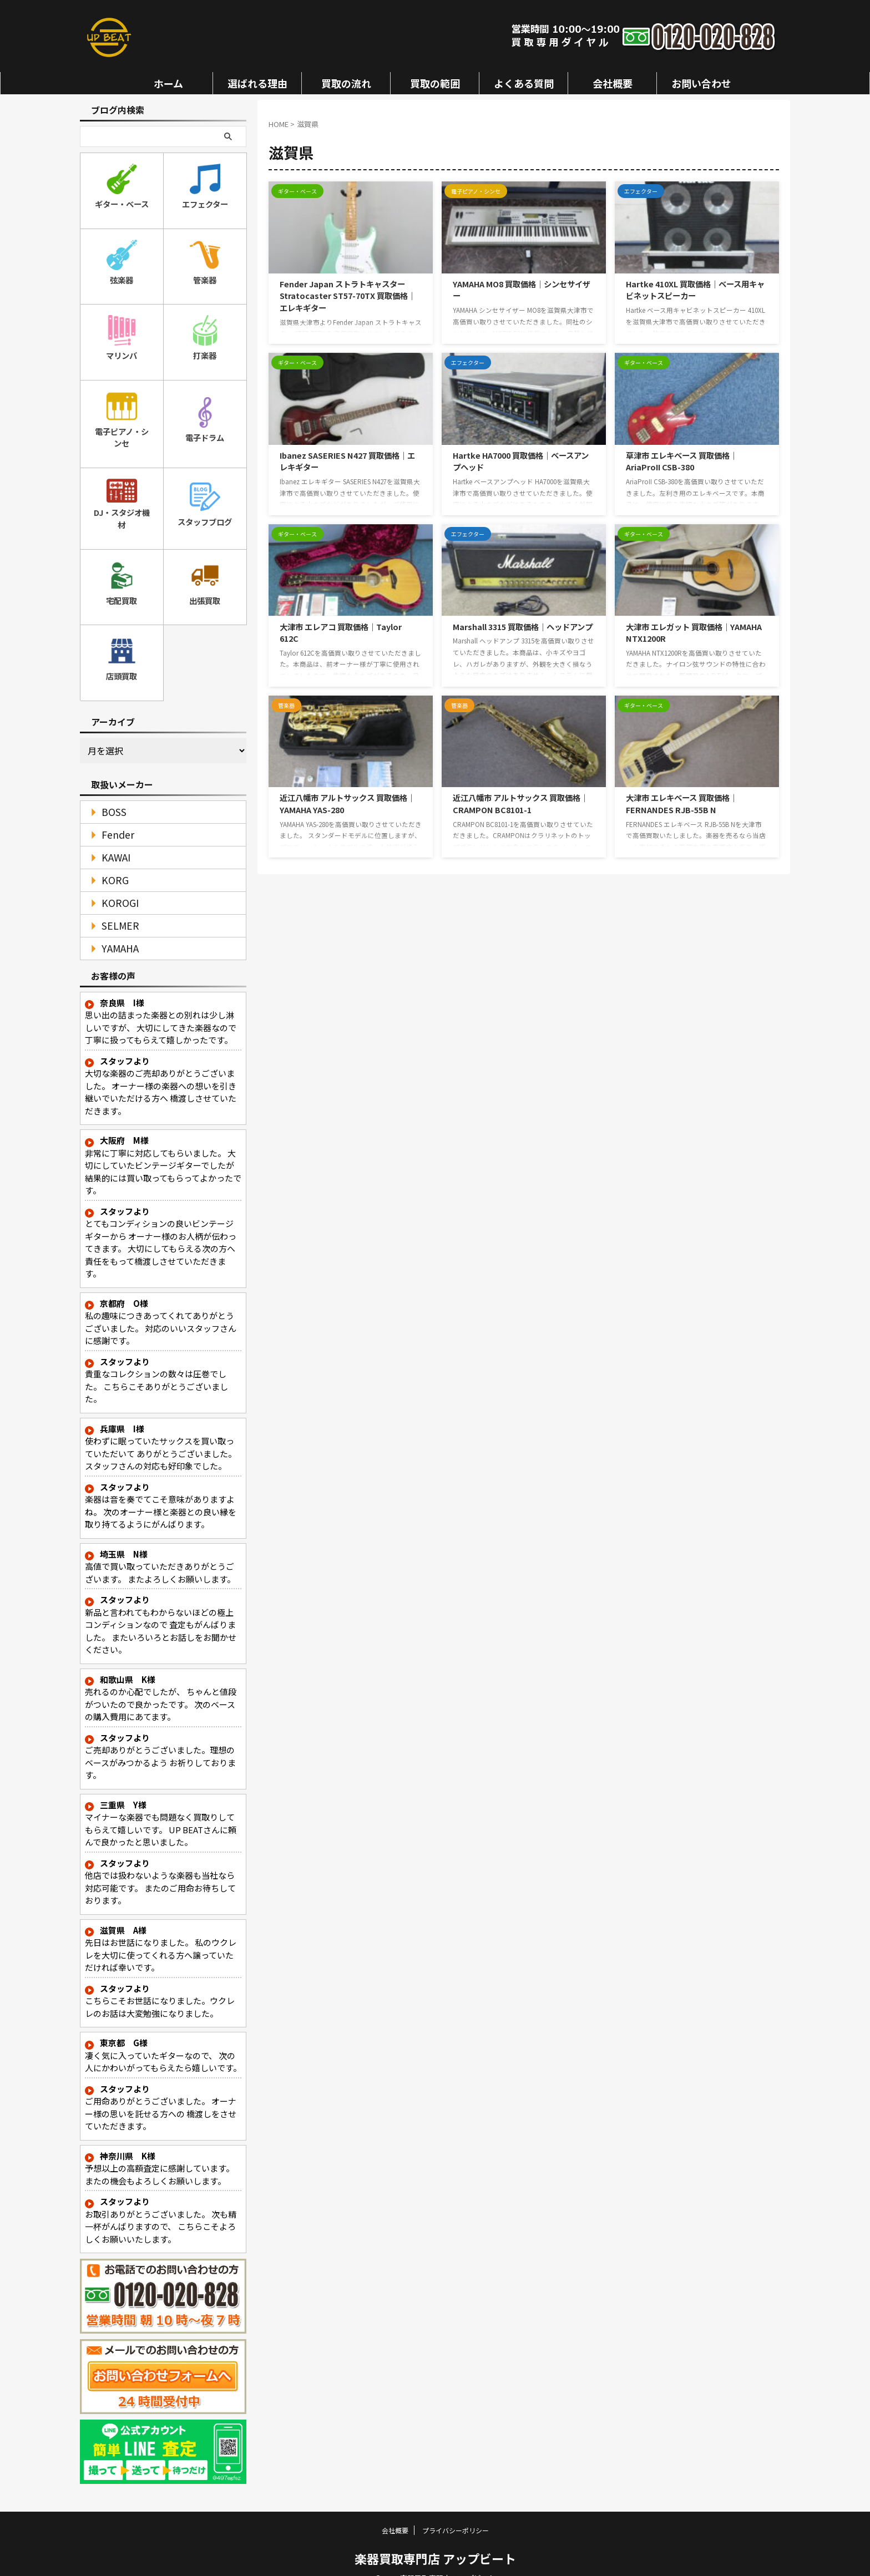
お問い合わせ (701, 83)
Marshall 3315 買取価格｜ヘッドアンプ (523, 626)
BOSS (109, 794)
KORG (110, 862)
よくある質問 (524, 83)
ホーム (168, 83)
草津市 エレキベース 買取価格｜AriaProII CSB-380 (681, 461)
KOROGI (115, 885)
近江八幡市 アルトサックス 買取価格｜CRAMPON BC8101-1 (520, 803)
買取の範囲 (435, 83)
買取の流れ (346, 83)
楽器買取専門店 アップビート (435, 2540)
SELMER (114, 908)
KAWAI (112, 839)
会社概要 (613, 83)
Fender (112, 817)
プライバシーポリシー (455, 2512)
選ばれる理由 (257, 83)
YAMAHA (114, 930)
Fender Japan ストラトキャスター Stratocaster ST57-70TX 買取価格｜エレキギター (348, 295)
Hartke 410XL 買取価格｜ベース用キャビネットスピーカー (695, 290)
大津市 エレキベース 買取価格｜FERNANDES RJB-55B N (681, 803)
